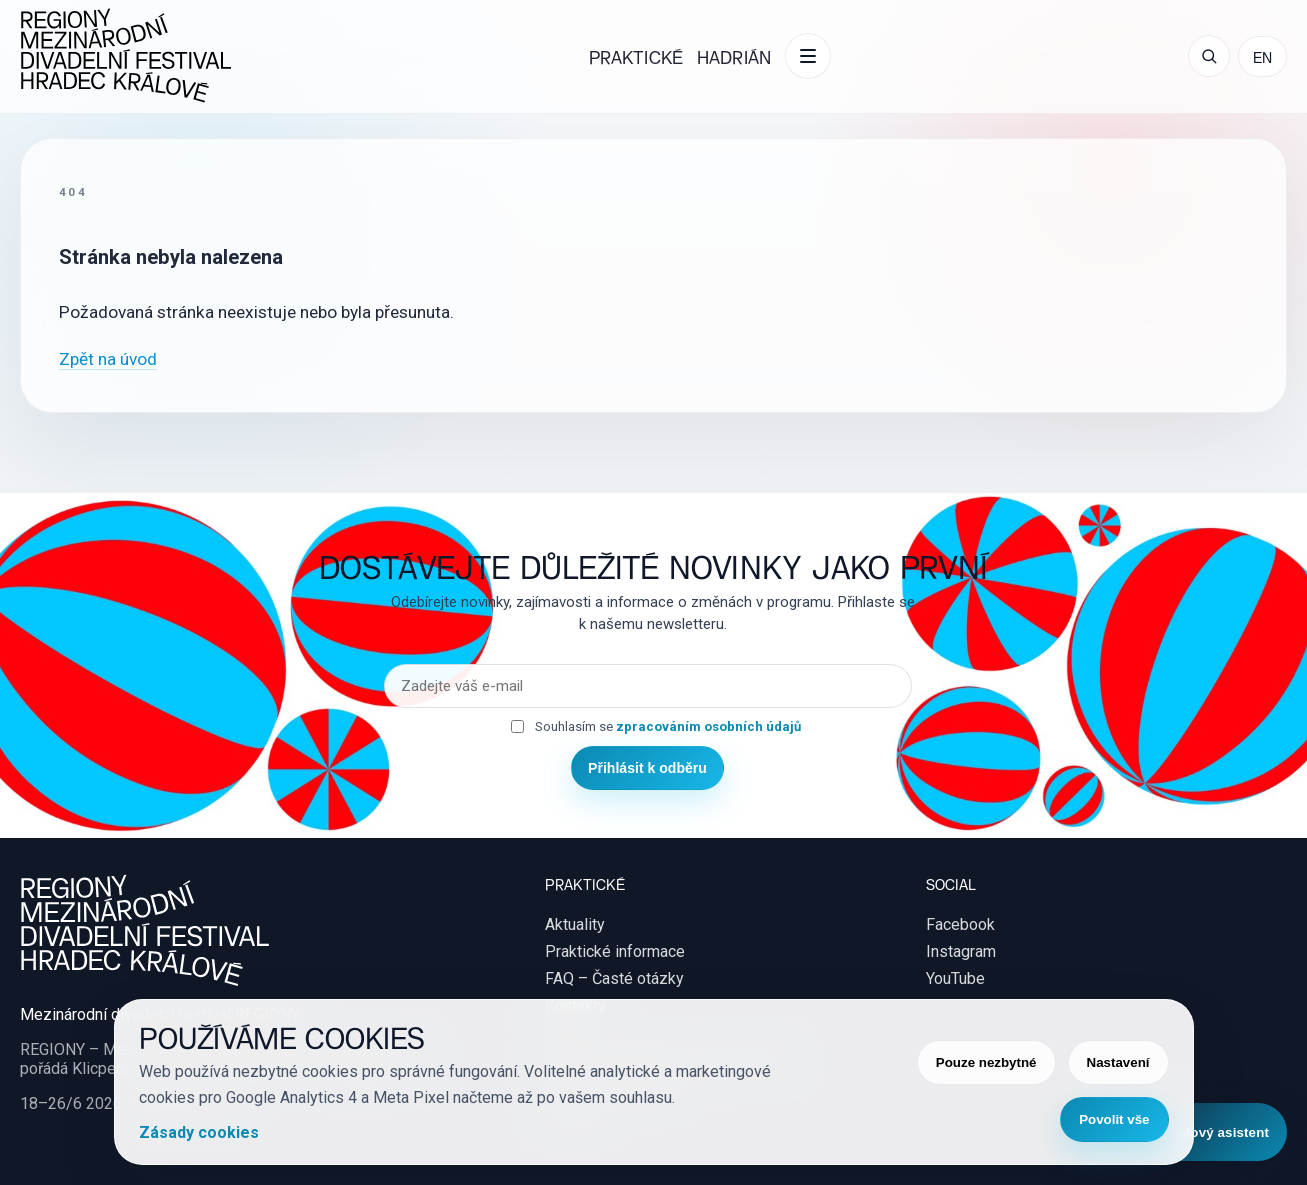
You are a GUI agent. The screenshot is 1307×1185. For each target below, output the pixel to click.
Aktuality (575, 924)
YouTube (955, 978)
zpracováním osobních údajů (708, 726)
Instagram (961, 951)
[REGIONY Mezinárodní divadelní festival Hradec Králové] (126, 56)
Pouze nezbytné (986, 1062)
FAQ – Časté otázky (614, 978)
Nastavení (1118, 1062)
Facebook (960, 924)
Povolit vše (1114, 1119)
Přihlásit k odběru (647, 768)
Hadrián (734, 56)
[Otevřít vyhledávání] (1209, 56)
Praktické (636, 56)
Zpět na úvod (108, 359)
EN (1262, 56)
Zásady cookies (199, 1132)
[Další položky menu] (808, 56)
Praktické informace (615, 951)
